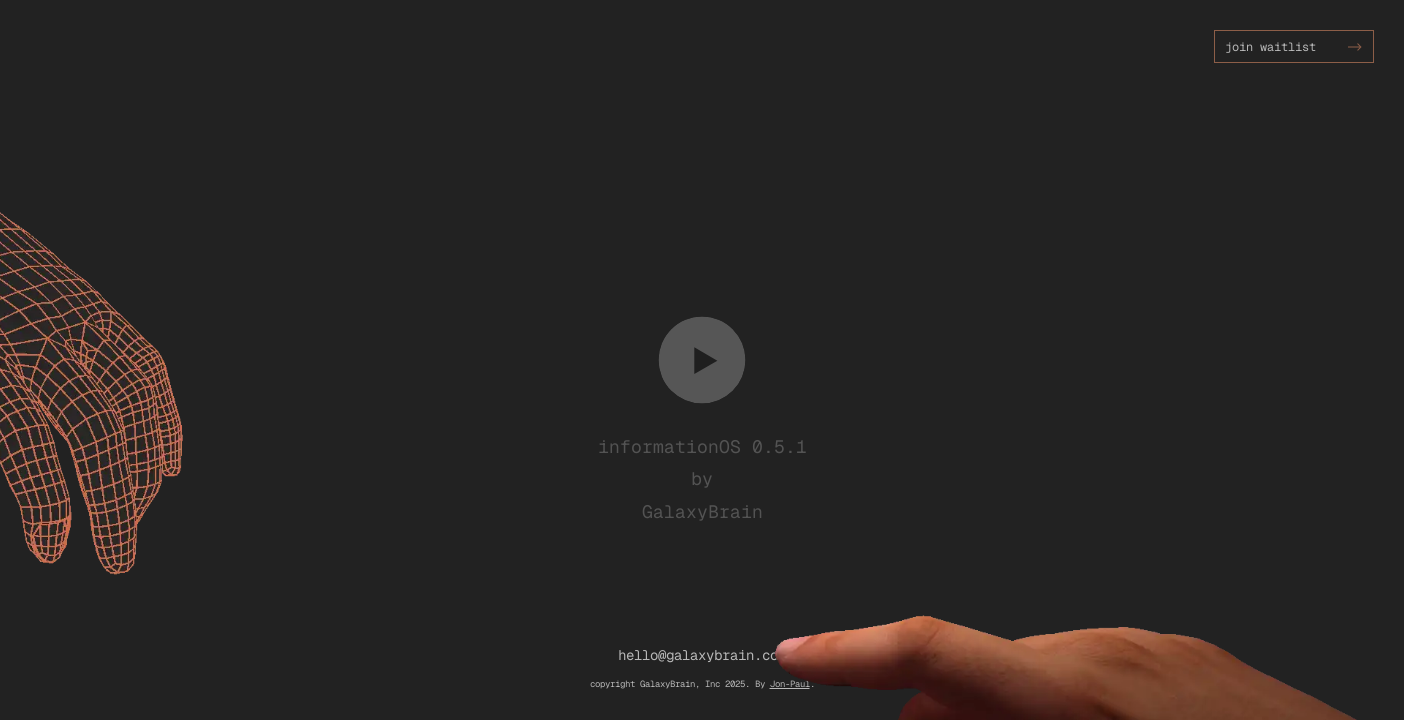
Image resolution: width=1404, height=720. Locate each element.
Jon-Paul (790, 684)
